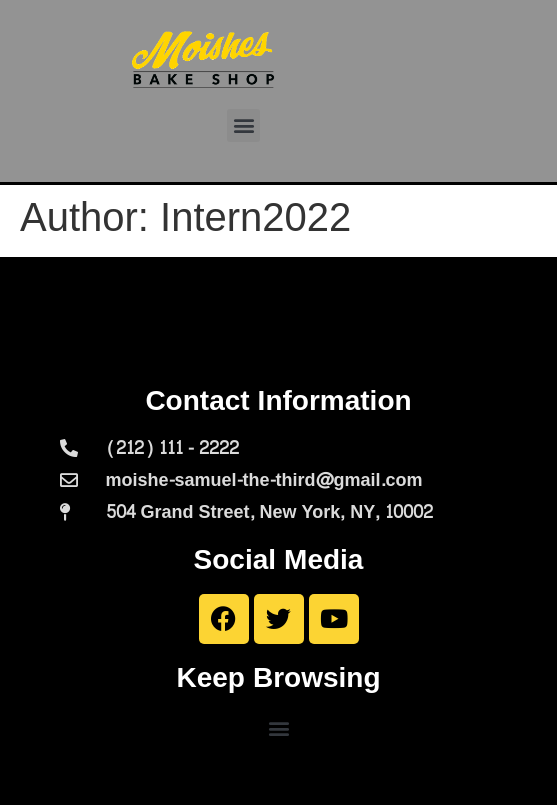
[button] (243, 125)
